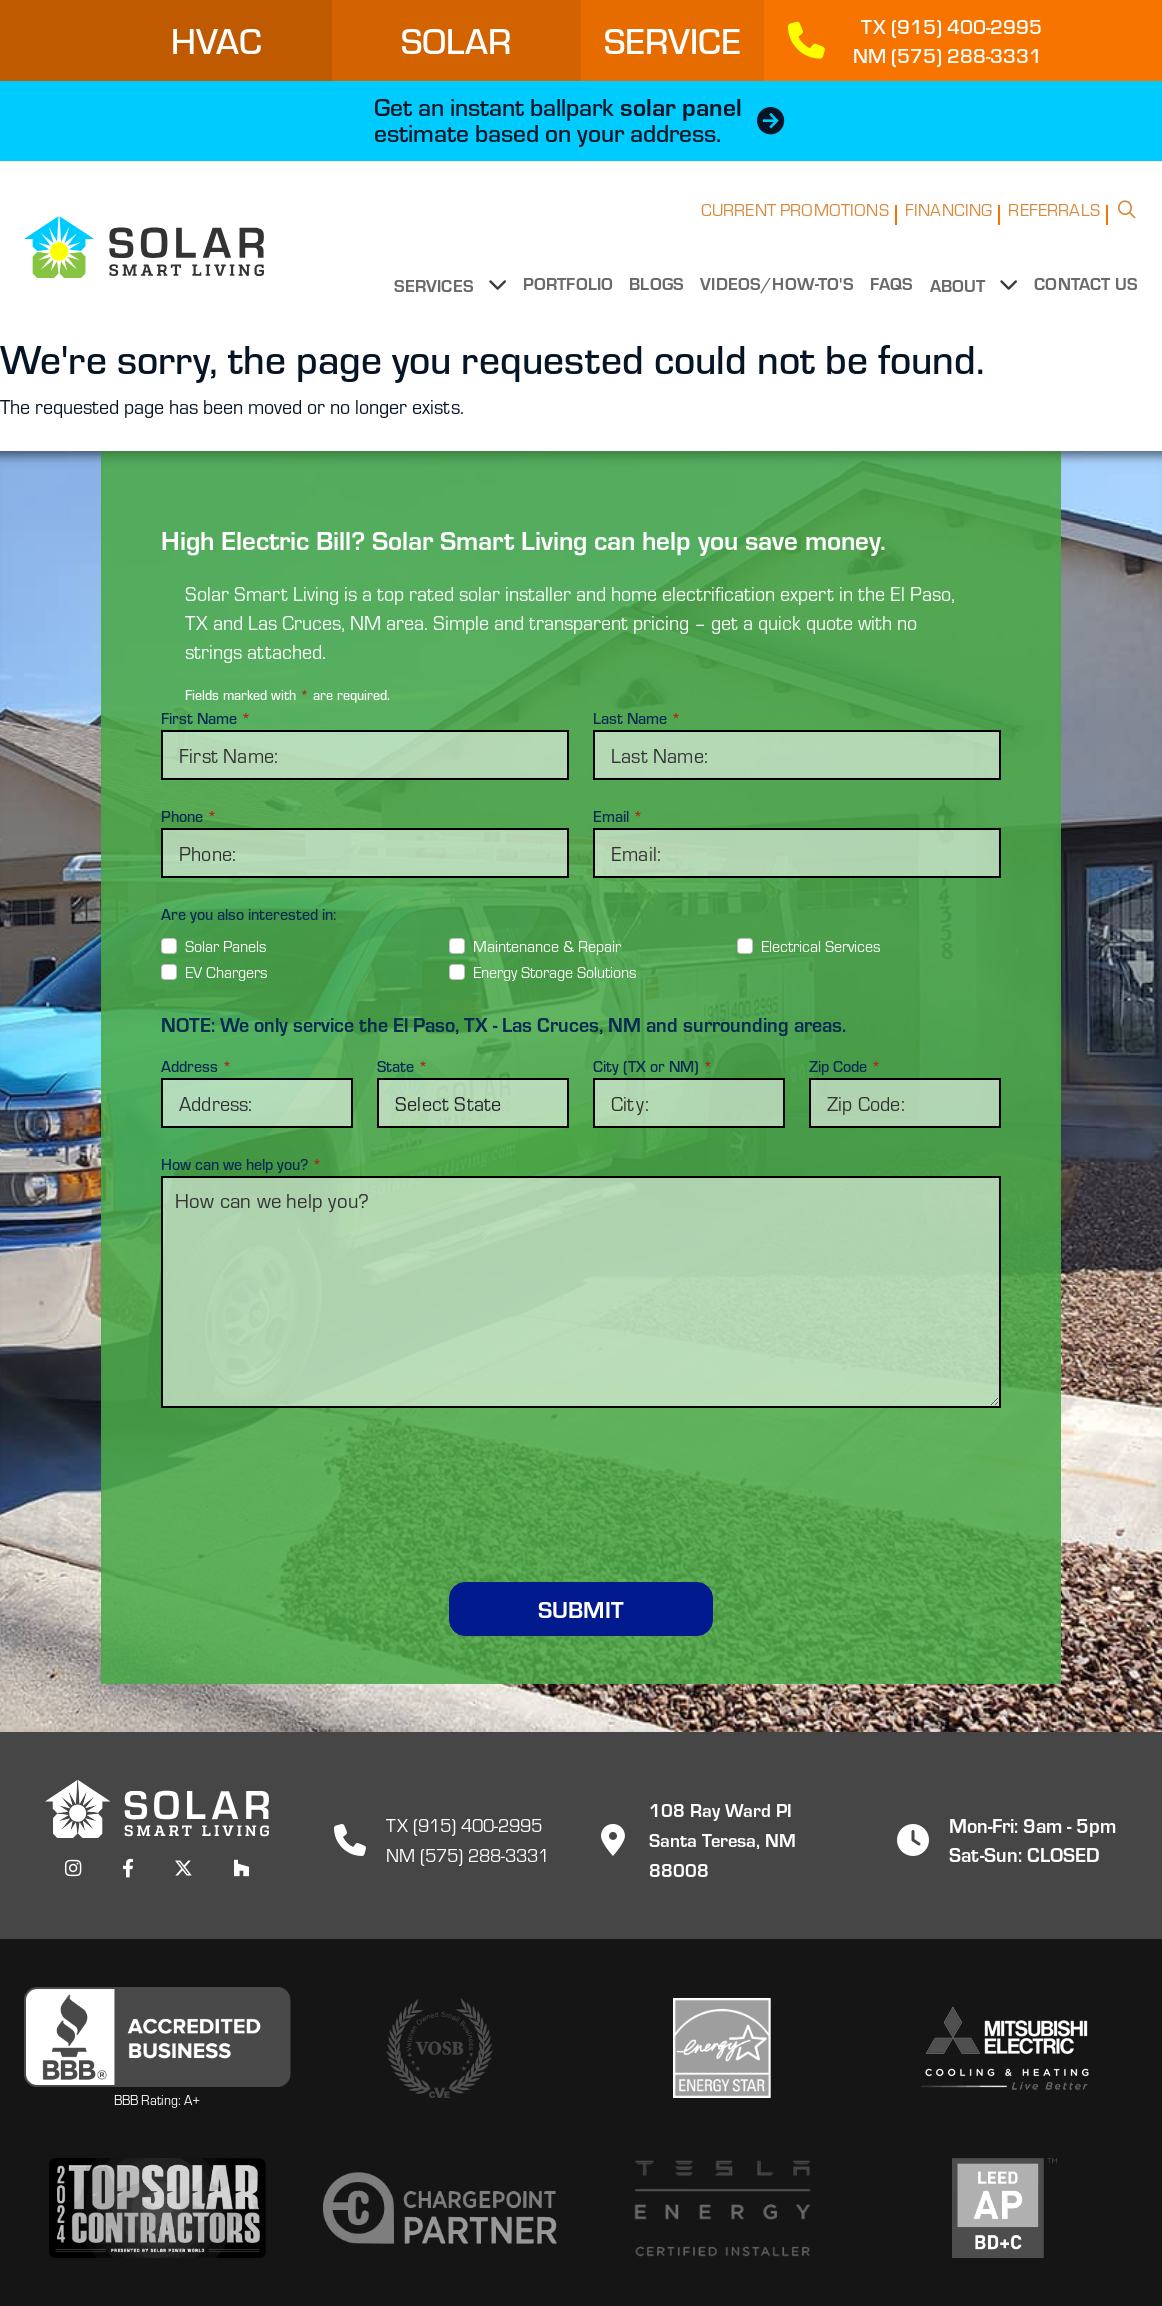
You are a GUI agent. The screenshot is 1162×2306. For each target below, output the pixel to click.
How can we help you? (241, 1164)
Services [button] (442, 298)
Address (196, 1066)
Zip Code (845, 1066)
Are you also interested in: (248, 913)
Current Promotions (795, 223)
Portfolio (571, 297)
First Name (206, 717)
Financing (949, 223)
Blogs (660, 297)
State (402, 1066)
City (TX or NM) (653, 1066)
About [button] (963, 298)
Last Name (637, 717)
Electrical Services (821, 944)
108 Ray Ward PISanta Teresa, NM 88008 (726, 1838)
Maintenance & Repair (547, 944)
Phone (189, 815)
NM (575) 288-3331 (467, 1852)
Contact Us (1086, 297)
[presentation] (581, 1471)
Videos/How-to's (781, 297)
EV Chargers (226, 970)
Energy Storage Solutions (555, 970)
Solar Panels (226, 944)
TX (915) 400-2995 (463, 1823)
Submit (581, 1608)
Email (618, 815)
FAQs (895, 297)
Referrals (1054, 223)
